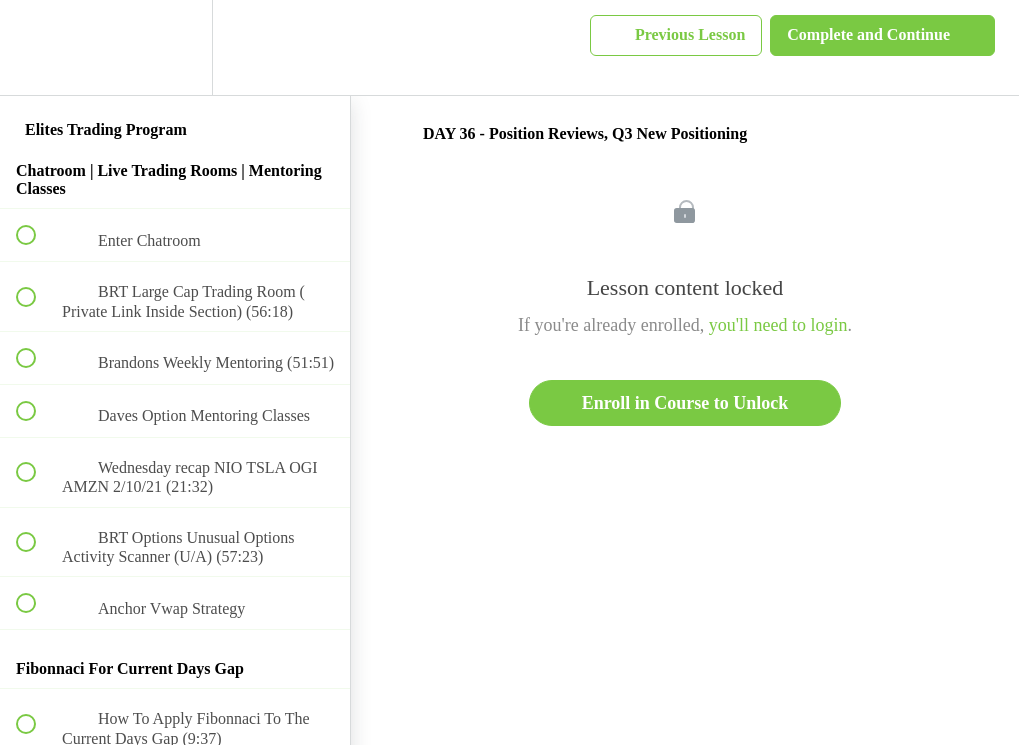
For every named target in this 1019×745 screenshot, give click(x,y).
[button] (37, 47)
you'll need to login (778, 325)
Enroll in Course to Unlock (685, 403)
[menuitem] (175, 47)
